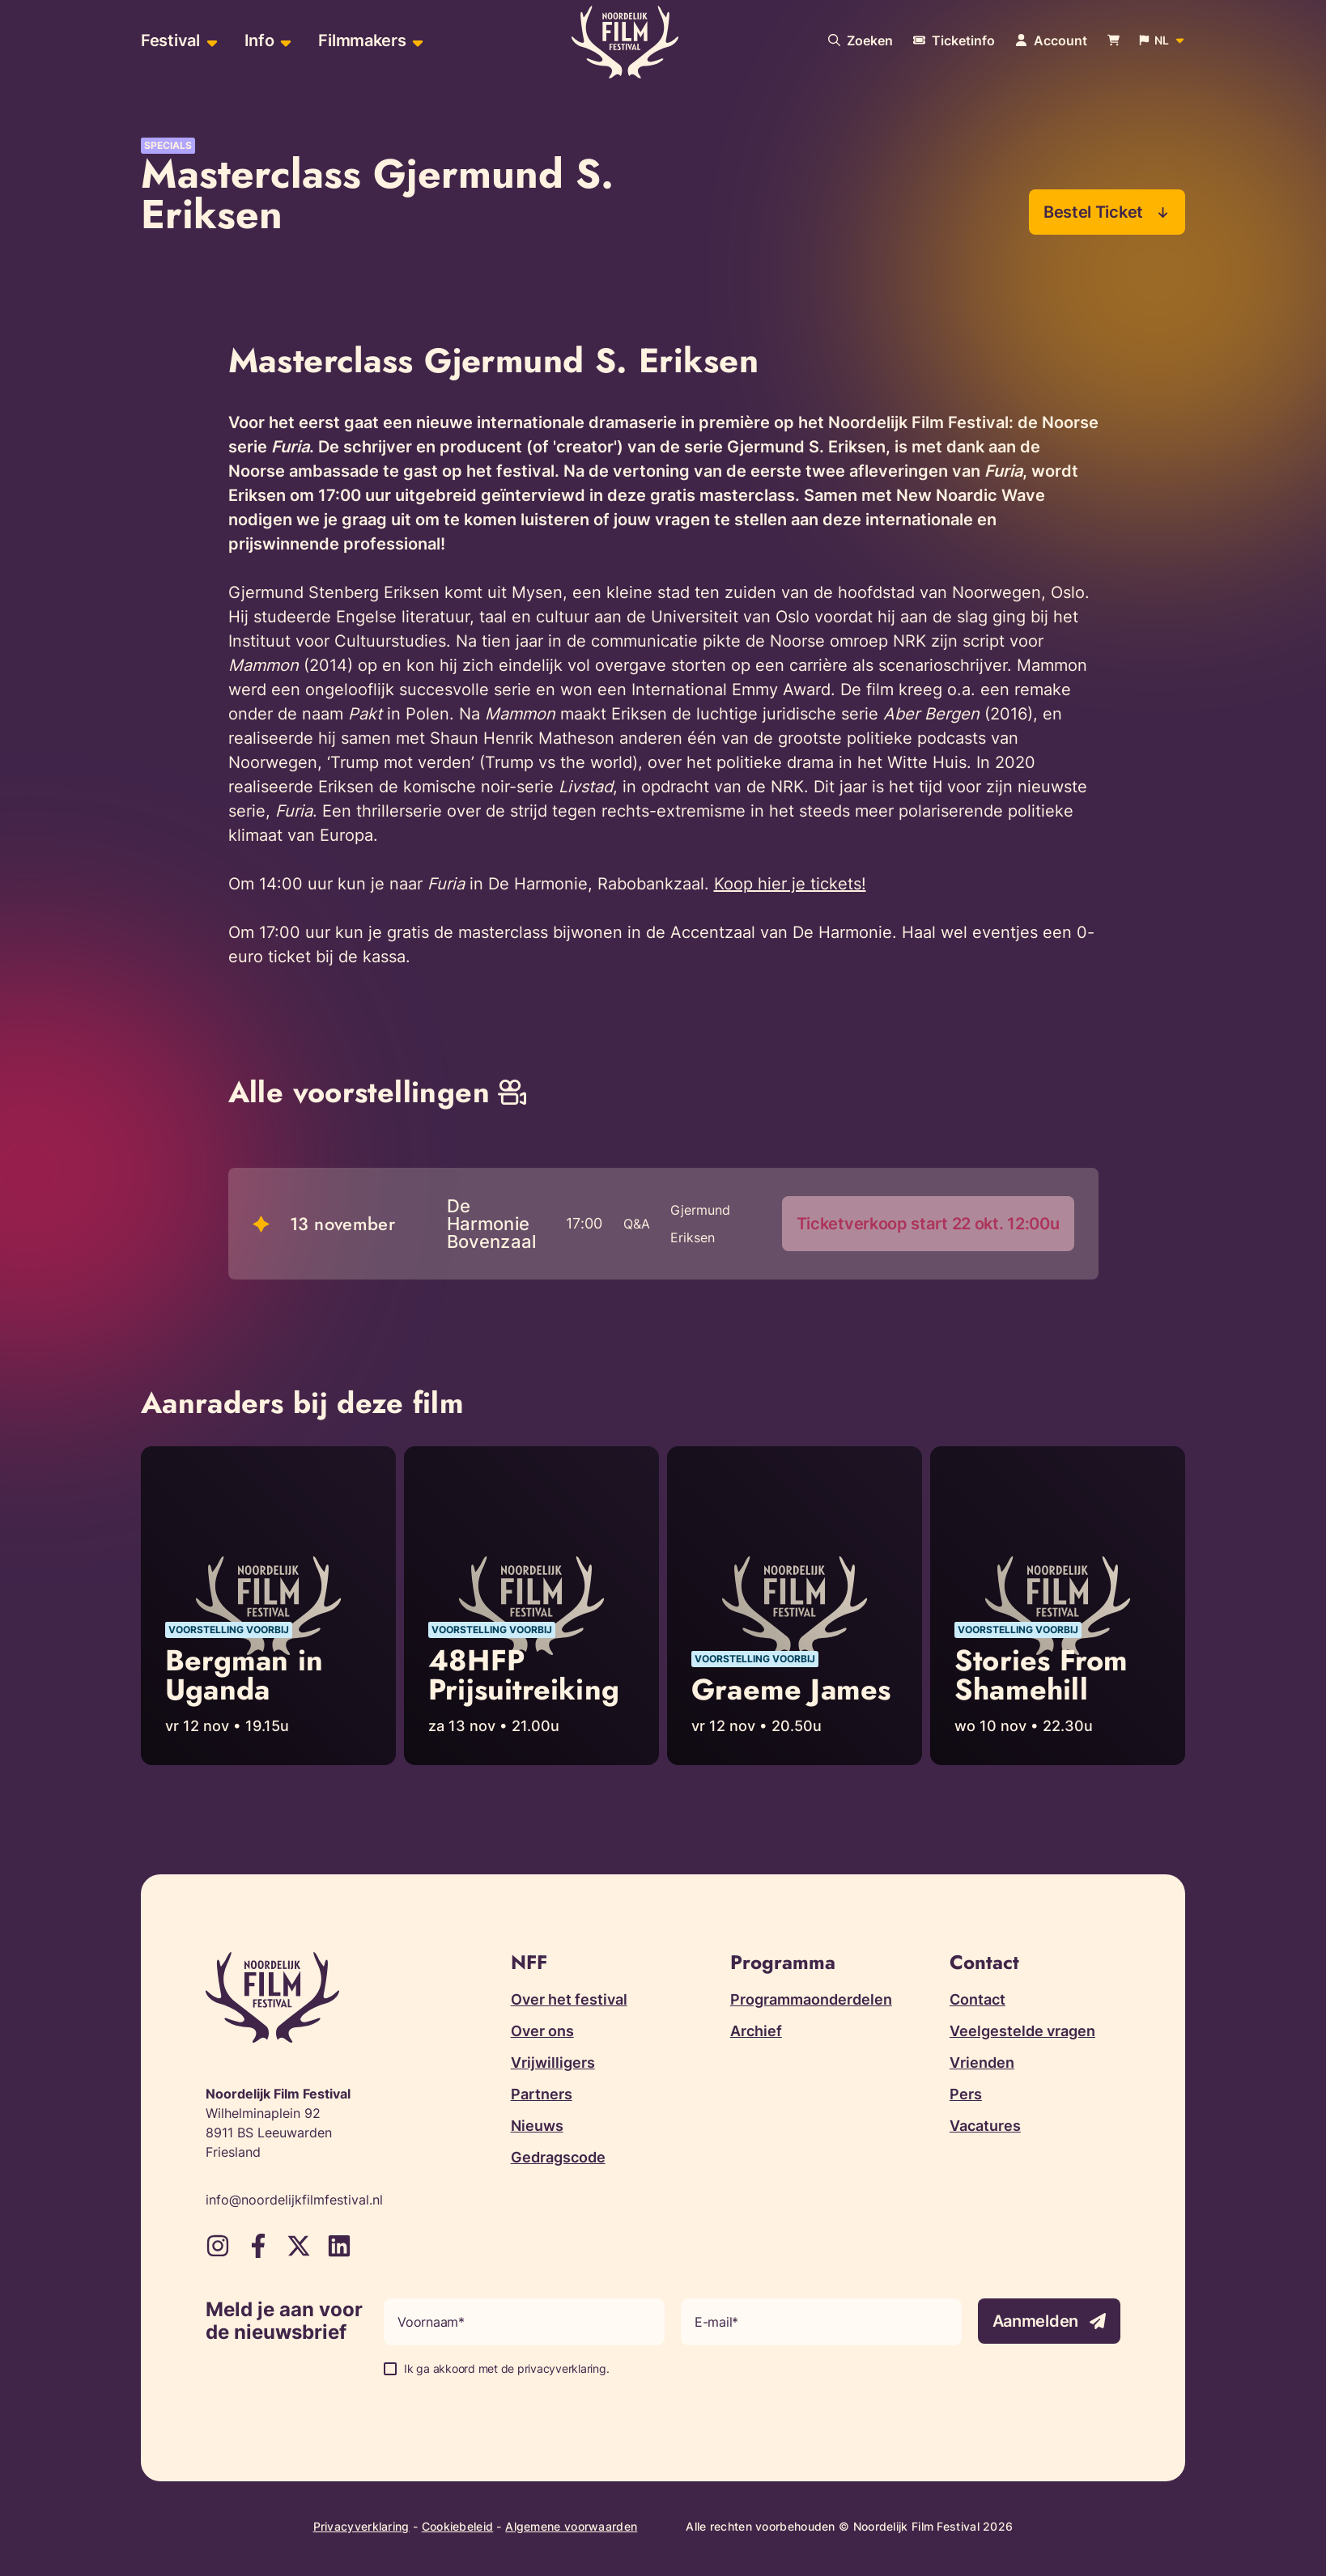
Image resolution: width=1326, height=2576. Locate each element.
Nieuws (537, 2125)
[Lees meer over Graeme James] (794, 1605)
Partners (541, 2094)
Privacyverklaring (361, 2526)
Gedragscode (558, 2157)
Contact (977, 1999)
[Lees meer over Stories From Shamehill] (1057, 1605)
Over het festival (569, 1999)
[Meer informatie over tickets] (954, 40)
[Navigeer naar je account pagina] (1051, 40)
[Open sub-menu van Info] (284, 41)
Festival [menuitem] (170, 40)
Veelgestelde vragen (1022, 2030)
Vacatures (985, 2125)
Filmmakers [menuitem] (362, 40)
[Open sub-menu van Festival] (210, 41)
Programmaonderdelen (811, 1999)
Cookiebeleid (458, 2526)
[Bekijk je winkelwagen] (1113, 41)
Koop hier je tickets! (790, 883)
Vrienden (982, 2062)
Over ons (542, 2030)
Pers (966, 2094)
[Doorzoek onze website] (860, 40)
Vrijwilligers (553, 2062)
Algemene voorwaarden (571, 2526)
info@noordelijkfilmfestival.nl (294, 2200)
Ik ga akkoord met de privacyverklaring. (506, 2368)
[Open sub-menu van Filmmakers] (416, 41)
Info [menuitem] (259, 40)
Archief (756, 2030)
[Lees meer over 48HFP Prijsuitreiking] (531, 1605)
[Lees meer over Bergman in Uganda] (268, 1605)
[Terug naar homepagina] (625, 42)
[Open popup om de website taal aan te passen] (1162, 40)
